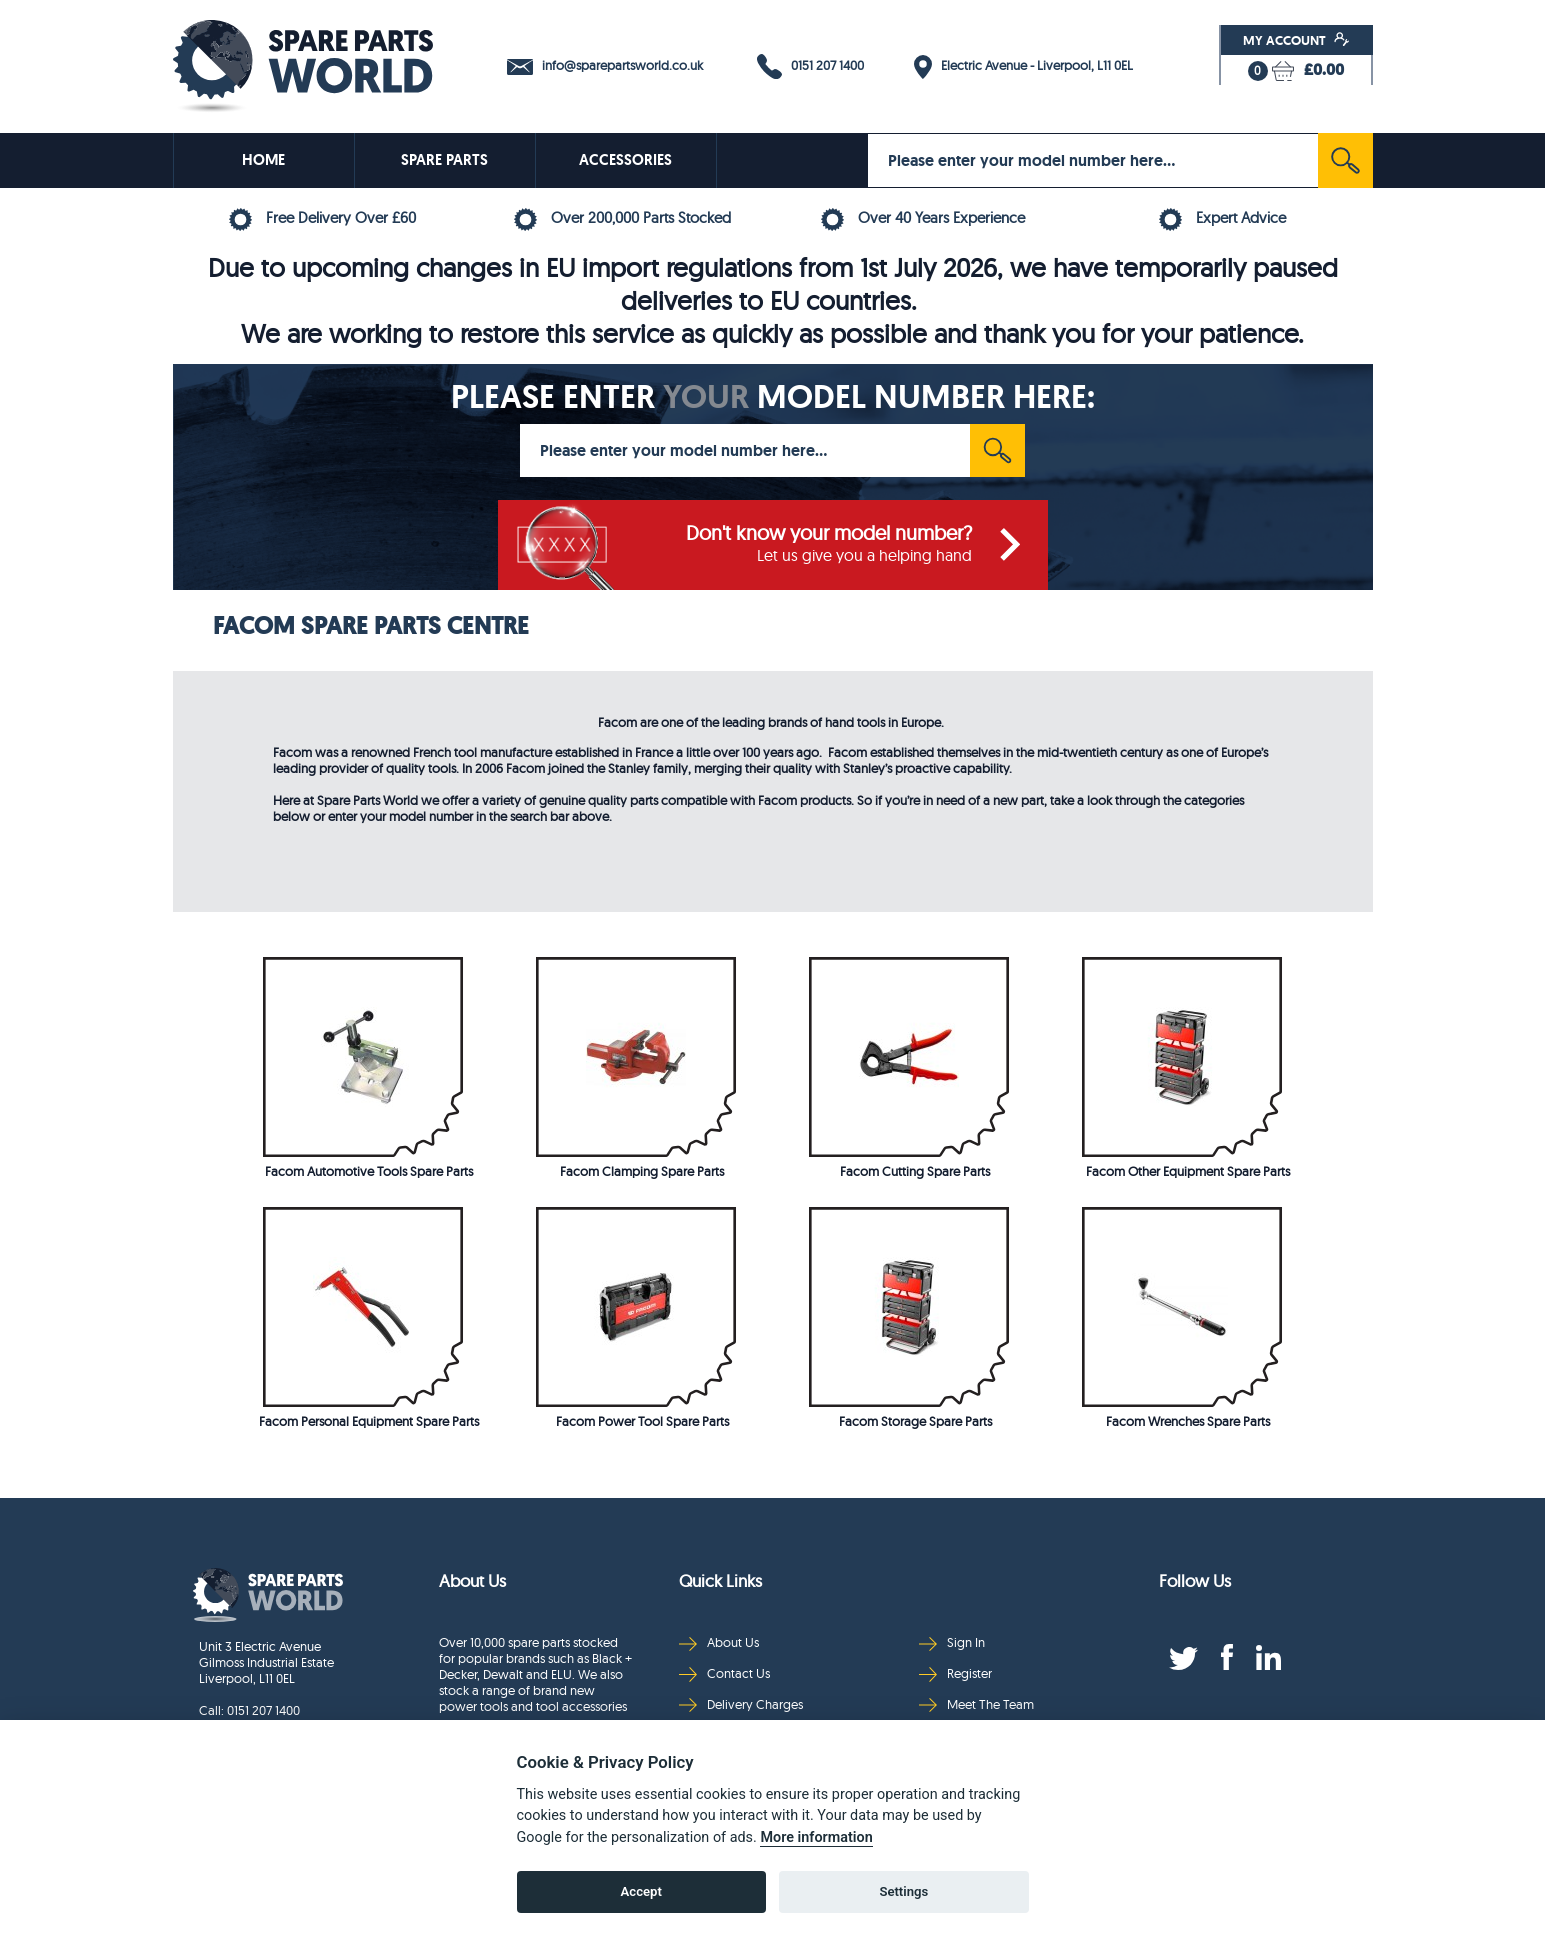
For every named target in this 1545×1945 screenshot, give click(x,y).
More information (816, 1837)
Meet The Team (976, 1704)
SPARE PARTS (444, 160)
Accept (641, 1891)
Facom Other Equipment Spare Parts (1188, 1171)
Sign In (952, 1642)
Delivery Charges (741, 1704)
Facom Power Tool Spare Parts (642, 1421)
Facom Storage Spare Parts (915, 1421)
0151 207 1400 (810, 66)
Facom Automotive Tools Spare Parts (369, 1171)
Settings (903, 1891)
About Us (719, 1642)
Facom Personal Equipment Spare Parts (369, 1421)
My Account (1296, 40)
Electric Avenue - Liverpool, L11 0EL (1023, 67)
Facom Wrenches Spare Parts (1188, 1421)
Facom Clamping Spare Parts (642, 1171)
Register (955, 1673)
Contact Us (724, 1673)
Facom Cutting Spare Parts (915, 1171)
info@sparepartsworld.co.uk (605, 66)
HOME (263, 160)
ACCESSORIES (625, 160)
